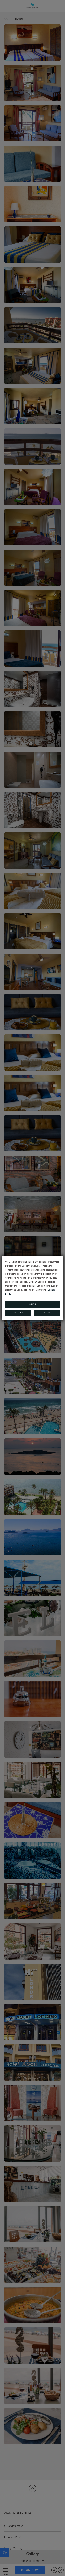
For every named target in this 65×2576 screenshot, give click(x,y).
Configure (32, 1304)
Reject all (18, 1313)
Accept (47, 1313)
